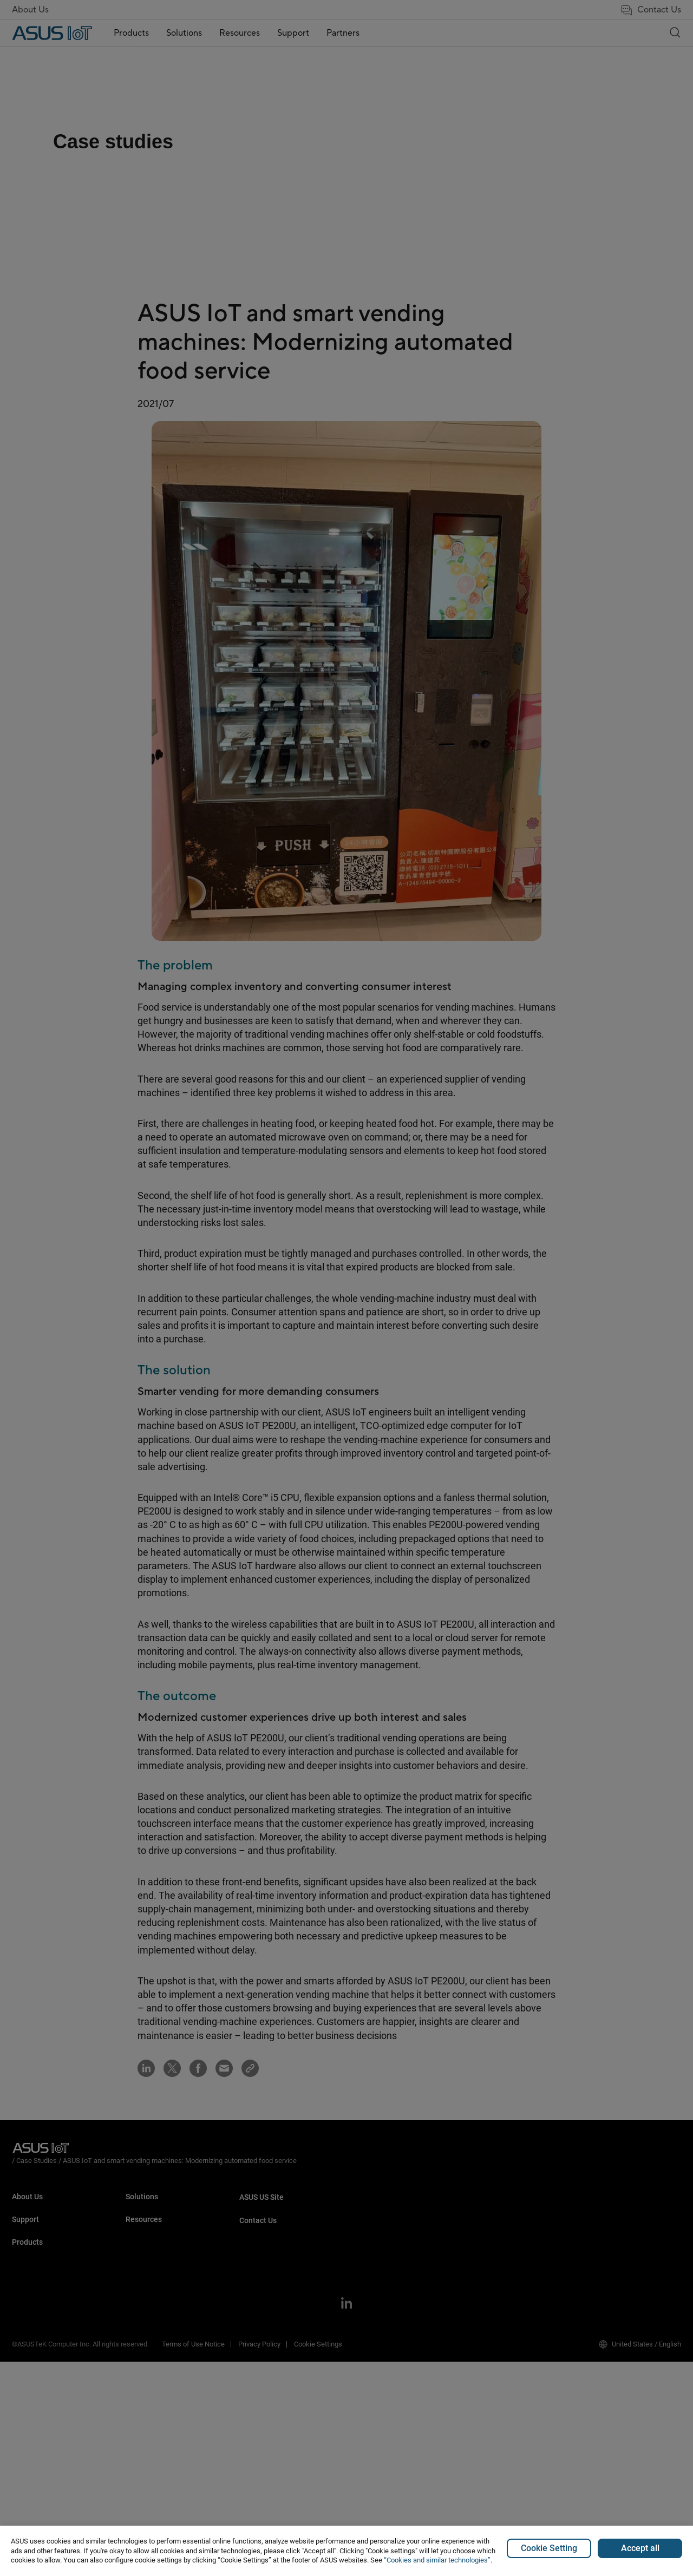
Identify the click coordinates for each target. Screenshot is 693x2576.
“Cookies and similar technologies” (437, 2560)
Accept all (640, 2548)
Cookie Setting (549, 2548)
